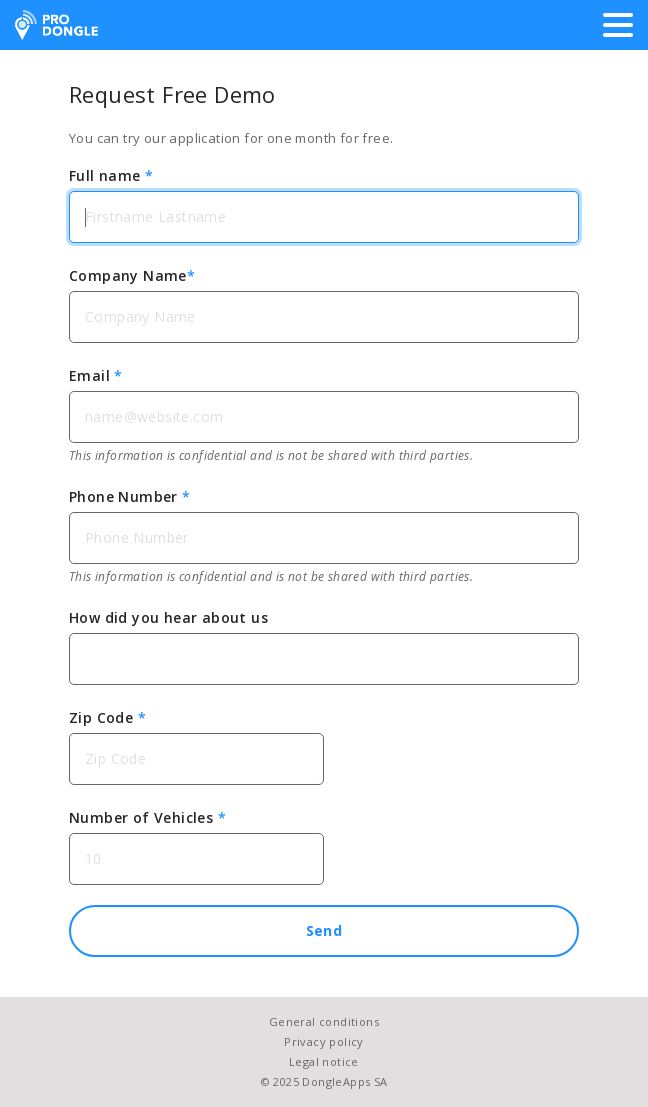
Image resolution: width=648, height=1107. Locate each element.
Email (96, 375)
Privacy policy (324, 1041)
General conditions (324, 1021)
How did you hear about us (168, 617)
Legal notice (324, 1061)
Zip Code (107, 717)
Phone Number (130, 496)
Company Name (132, 275)
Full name (111, 175)
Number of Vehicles (147, 817)
